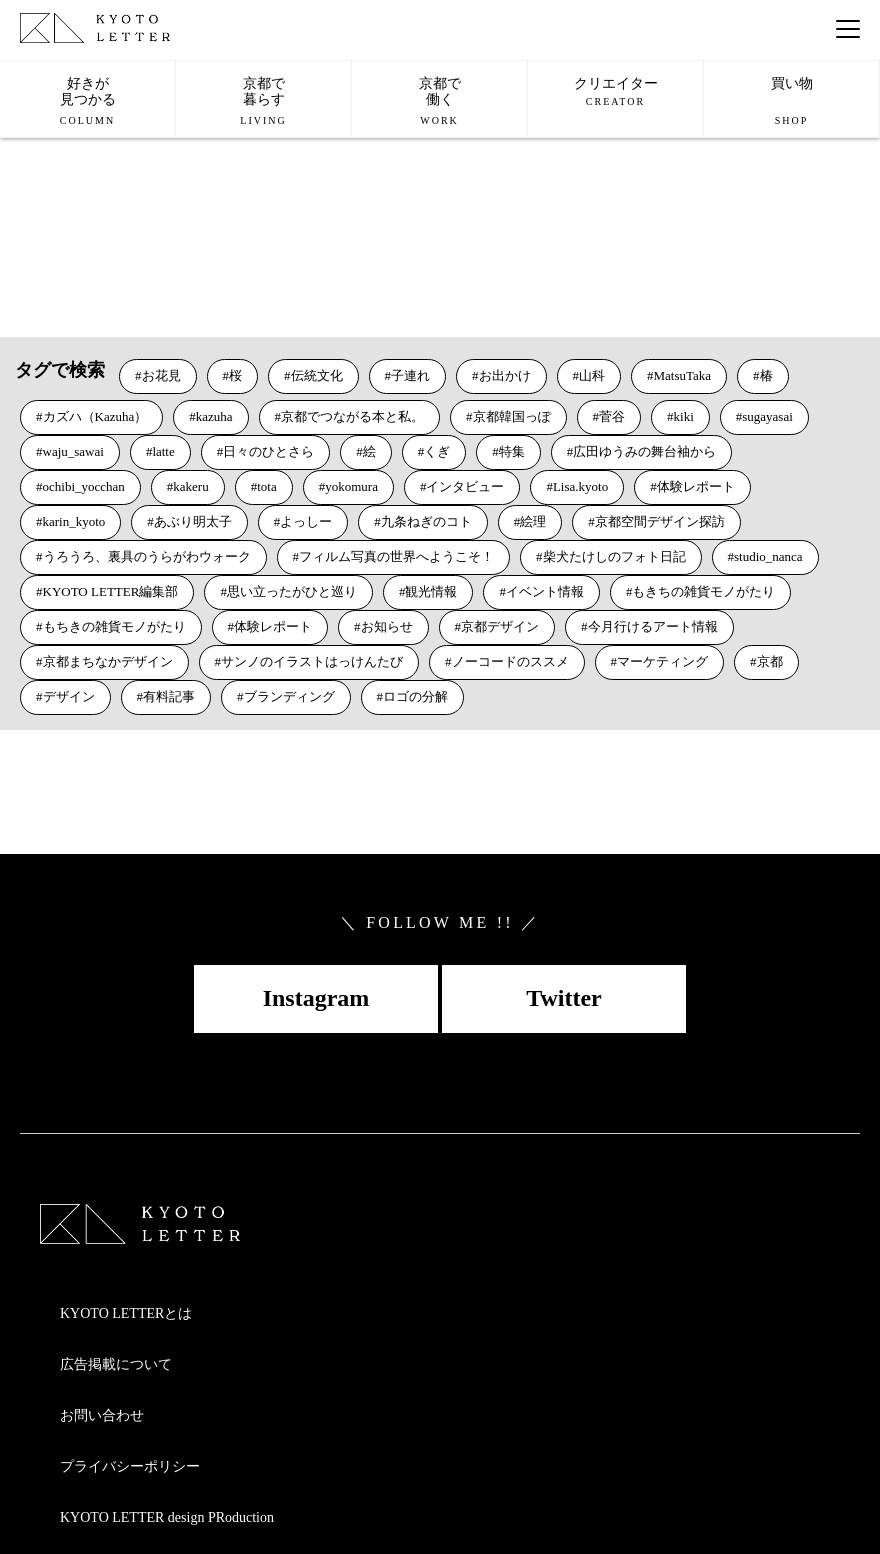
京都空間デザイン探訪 (660, 521)
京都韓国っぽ (512, 416)
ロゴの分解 (415, 696)
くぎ (437, 451)
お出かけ (505, 375)
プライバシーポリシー (130, 1466)
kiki (684, 416)
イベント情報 (545, 591)
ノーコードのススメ (510, 661)
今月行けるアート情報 (653, 626)
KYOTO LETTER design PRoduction (167, 1517)
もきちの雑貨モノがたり (703, 591)
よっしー (306, 521)
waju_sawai (73, 451)
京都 (770, 661)
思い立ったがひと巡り (292, 591)
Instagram (316, 998)
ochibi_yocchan (84, 486)
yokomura (351, 486)
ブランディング (289, 696)
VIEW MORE (69, 279)
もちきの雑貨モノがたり (114, 626)
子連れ (410, 375)
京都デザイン (500, 626)
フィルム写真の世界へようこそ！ (396, 556)
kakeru (190, 486)
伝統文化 (317, 375)
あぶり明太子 (193, 521)
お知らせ (387, 626)
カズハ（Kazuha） (95, 416)
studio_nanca (768, 556)
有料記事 (169, 696)
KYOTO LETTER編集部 (111, 591)
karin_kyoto (74, 521)
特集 (512, 451)
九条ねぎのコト (426, 521)
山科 (592, 375)
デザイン (69, 696)
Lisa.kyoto (580, 486)
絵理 (533, 521)
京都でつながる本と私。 (352, 416)
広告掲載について (116, 1364)
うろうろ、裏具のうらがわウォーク (147, 556)
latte (163, 451)
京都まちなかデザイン (108, 661)
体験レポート (696, 486)
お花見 (161, 375)
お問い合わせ (102, 1415)
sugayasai (767, 416)
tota (267, 486)
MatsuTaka (683, 375)
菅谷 (612, 416)
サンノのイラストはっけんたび (312, 661)
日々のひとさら (268, 451)
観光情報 (431, 591)
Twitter (564, 998)
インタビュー (465, 486)
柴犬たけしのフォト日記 (614, 556)
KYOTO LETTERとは (126, 1313)
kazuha (214, 416)
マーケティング (662, 661)
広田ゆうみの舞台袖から (644, 451)
